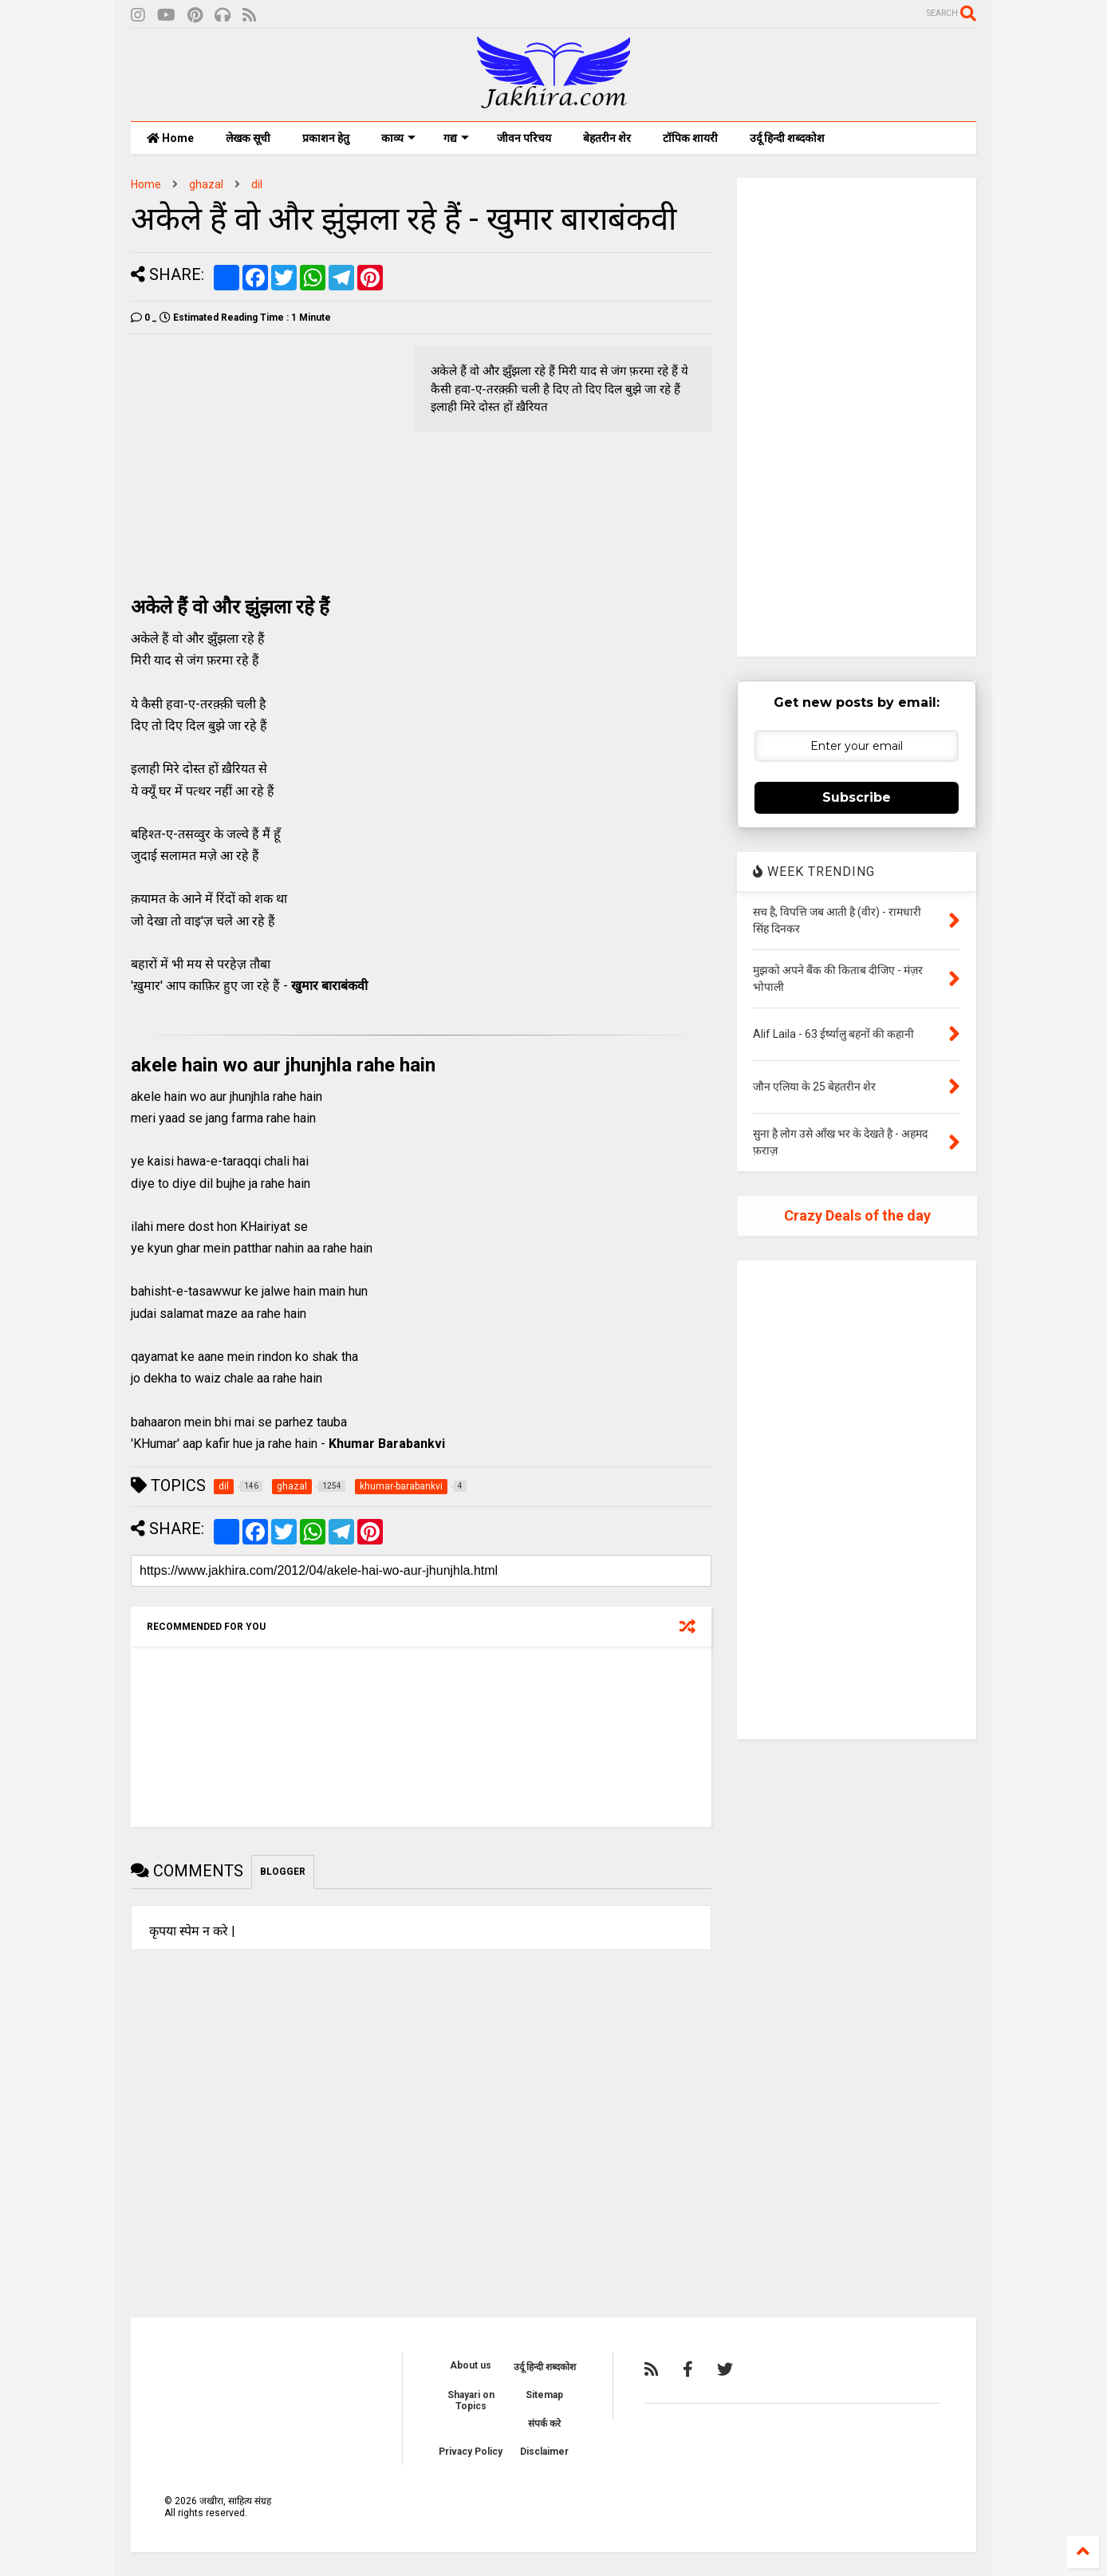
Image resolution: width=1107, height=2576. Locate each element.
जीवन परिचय (524, 138)
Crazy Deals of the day (857, 1215)
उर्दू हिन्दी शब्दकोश (787, 138)
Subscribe (856, 797)
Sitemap (544, 2394)
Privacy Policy (470, 2451)
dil (256, 184)
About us (470, 2365)
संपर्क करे (544, 2423)
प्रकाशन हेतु (325, 138)
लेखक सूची (248, 138)
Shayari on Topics (470, 2400)
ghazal (206, 184)
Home (170, 138)
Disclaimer (544, 2451)
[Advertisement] (265, 458)
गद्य (456, 138)
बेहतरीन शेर (607, 138)
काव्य (398, 138)
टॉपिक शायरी (690, 138)
